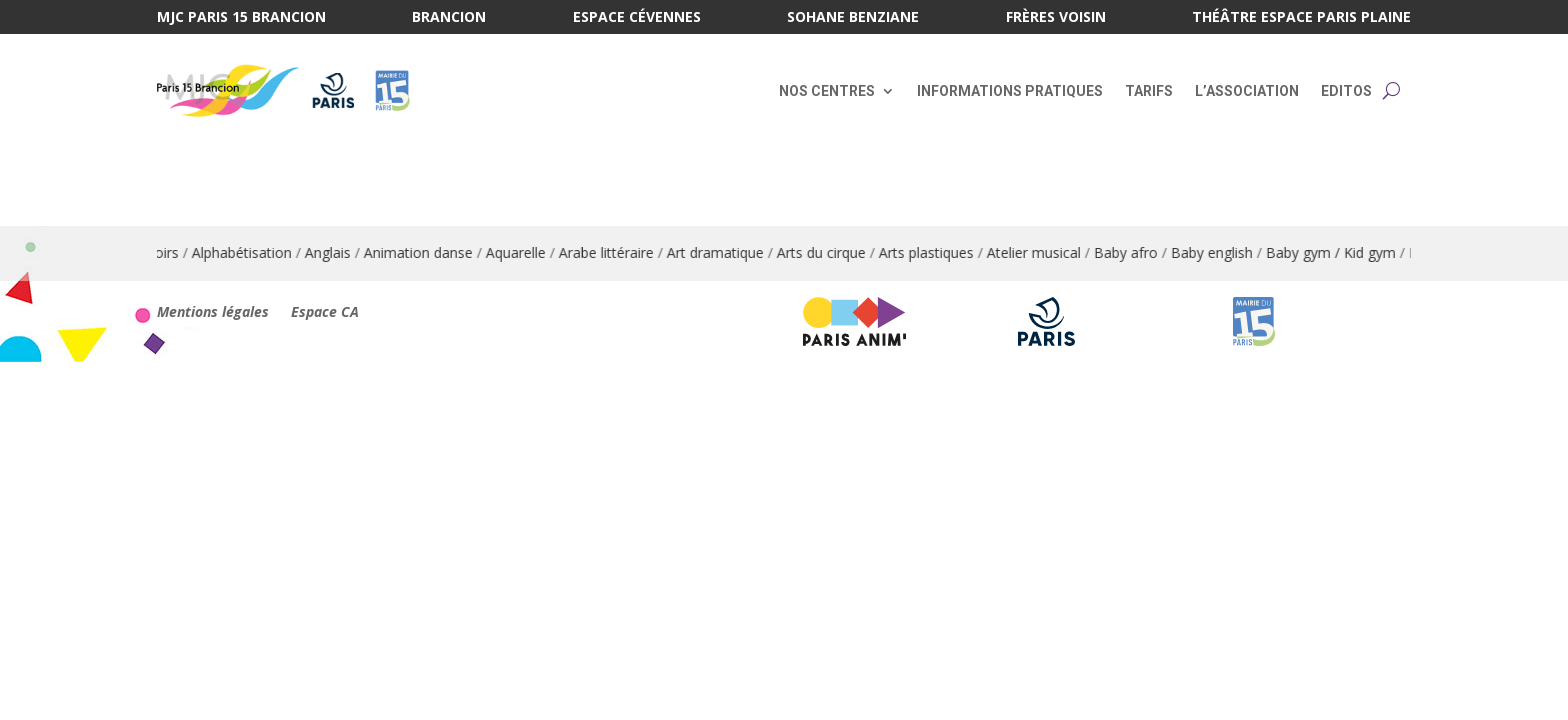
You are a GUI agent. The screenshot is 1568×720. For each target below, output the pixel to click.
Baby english (1216, 252)
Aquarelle (520, 252)
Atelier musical (1038, 252)
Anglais (332, 252)
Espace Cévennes (637, 18)
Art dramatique (719, 252)
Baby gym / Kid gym (1335, 252)
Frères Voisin (1056, 18)
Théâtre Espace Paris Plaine (1301, 18)
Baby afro (1130, 252)
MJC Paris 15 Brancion (241, 18)
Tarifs (1149, 91)
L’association (1247, 91)
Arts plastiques (930, 252)
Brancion (449, 18)
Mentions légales (213, 313)
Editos (1346, 91)
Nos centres (827, 91)
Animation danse (422, 252)
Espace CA (325, 313)
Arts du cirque (825, 252)
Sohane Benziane (853, 18)
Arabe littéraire (610, 252)
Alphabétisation (246, 252)
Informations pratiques (1010, 91)
